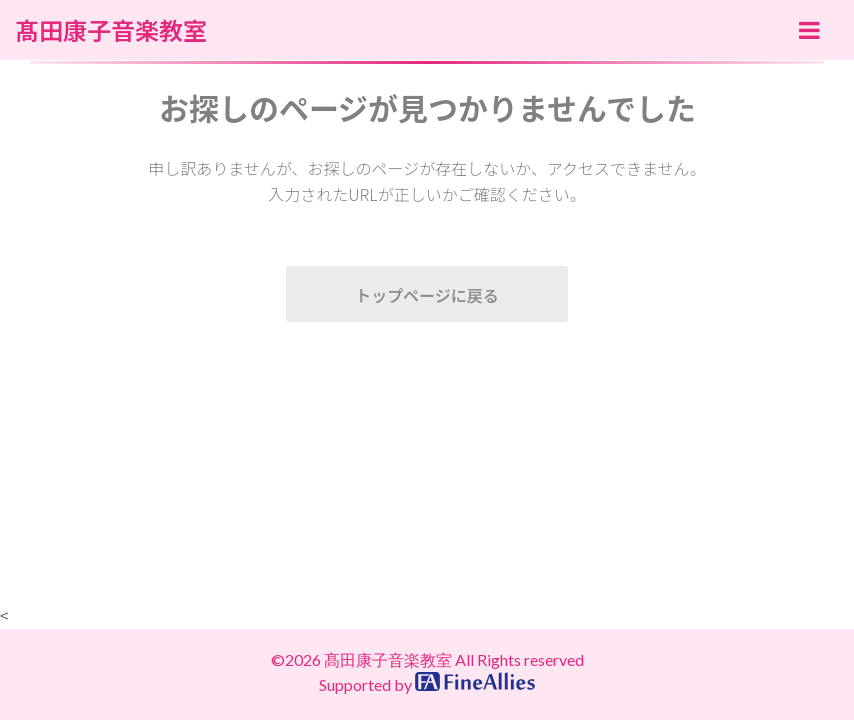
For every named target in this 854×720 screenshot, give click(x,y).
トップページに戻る (427, 295)
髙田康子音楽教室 (111, 30)
